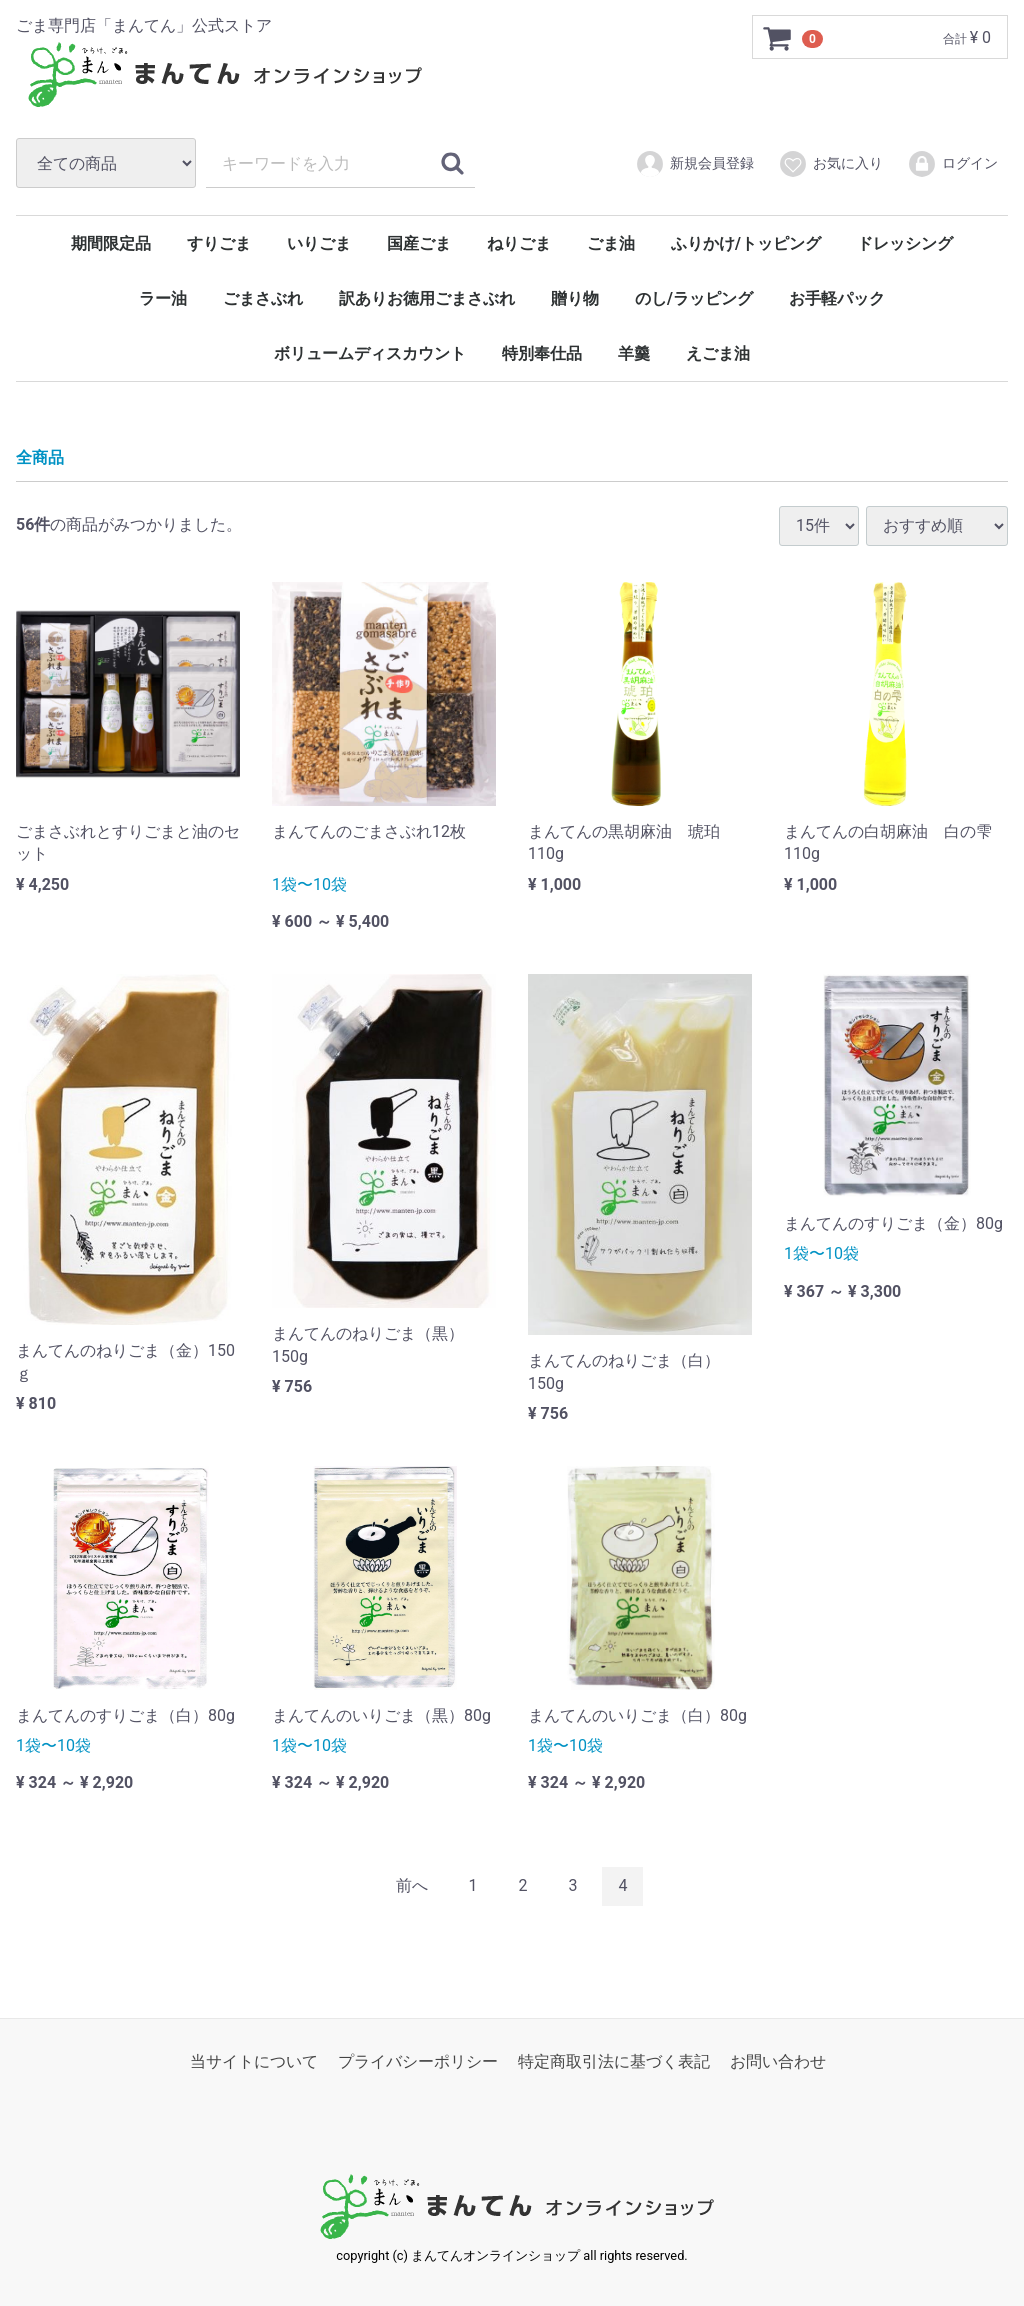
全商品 (40, 457)
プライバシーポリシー (418, 2060)
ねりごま (519, 243)
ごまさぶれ (263, 298)
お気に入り (830, 164)
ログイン (952, 164)
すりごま (219, 243)
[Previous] (412, 1886)
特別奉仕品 (542, 353)
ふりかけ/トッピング (746, 243)
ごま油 (611, 243)
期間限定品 (111, 243)
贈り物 (575, 298)
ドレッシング (905, 243)
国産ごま (419, 243)
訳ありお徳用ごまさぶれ (427, 298)
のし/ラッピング (694, 298)
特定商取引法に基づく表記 (614, 2060)
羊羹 (634, 353)
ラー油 (163, 298)
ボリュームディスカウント (370, 353)
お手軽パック (837, 298)
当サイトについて (254, 2060)
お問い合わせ (778, 2060)
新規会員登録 (694, 164)
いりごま (319, 243)
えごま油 (718, 353)
